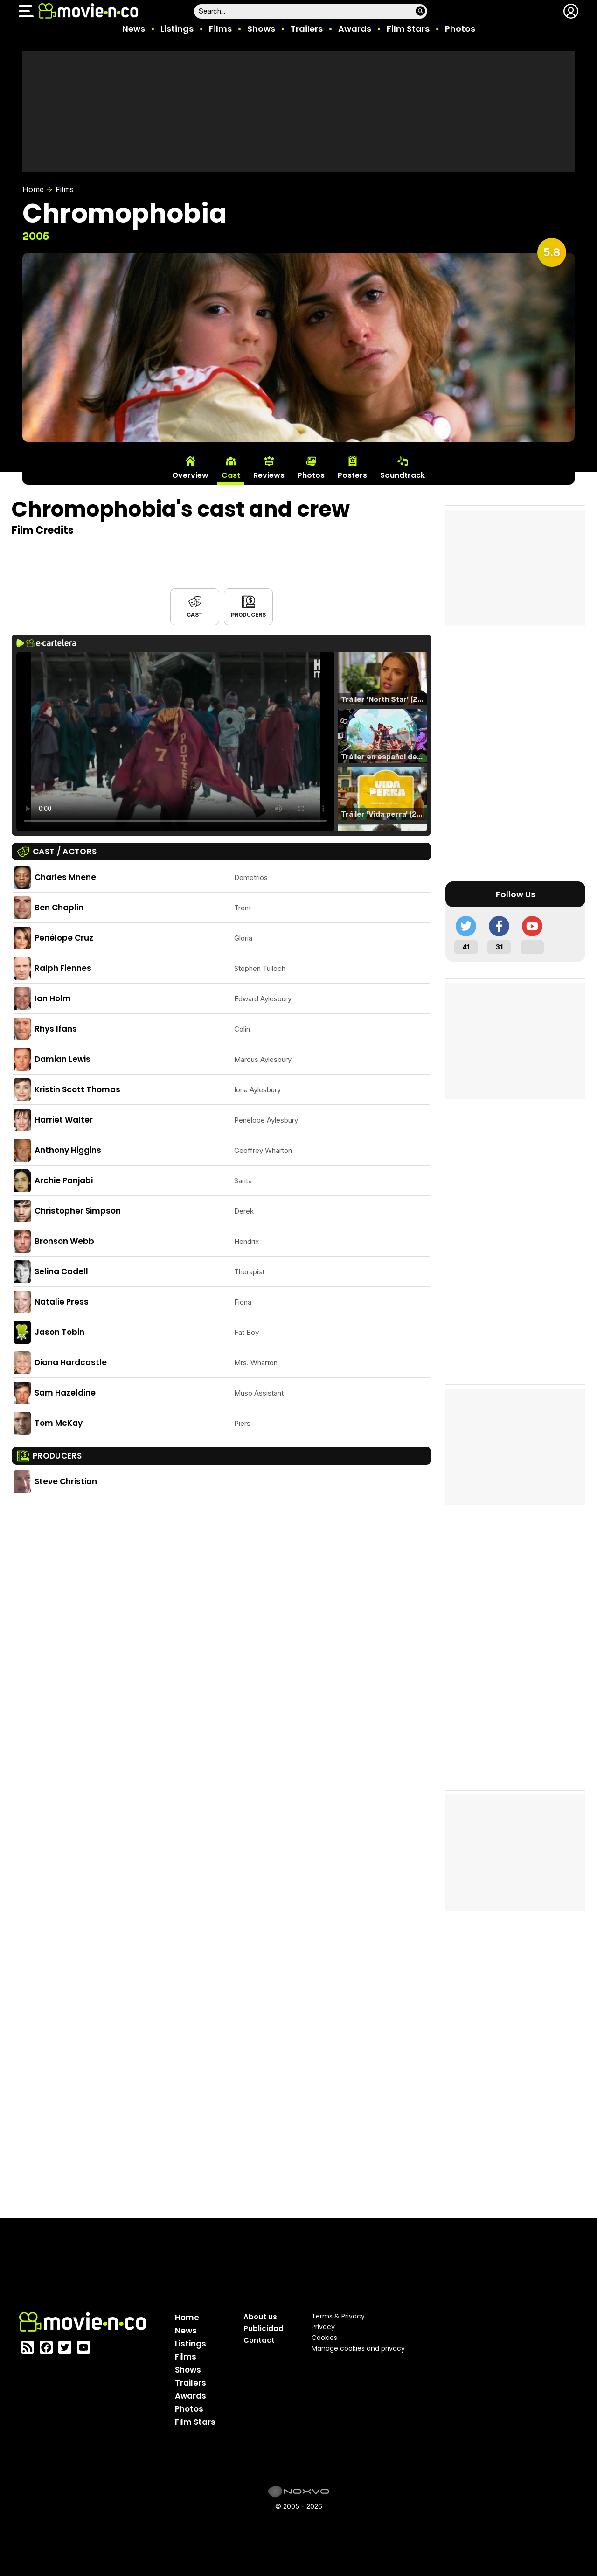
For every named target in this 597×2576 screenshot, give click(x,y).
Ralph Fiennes (63, 968)
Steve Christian (66, 1481)
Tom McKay (59, 1423)
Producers (248, 614)
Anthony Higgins (68, 1150)
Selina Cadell (61, 1271)
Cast (194, 614)
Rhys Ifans (56, 1028)
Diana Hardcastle (71, 1362)
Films (220, 29)
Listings (177, 29)
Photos (460, 29)
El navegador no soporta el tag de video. (175, 741)
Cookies (324, 2337)
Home (33, 189)
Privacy (323, 2327)
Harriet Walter (64, 1119)
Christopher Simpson (78, 1210)
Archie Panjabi (64, 1180)
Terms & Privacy (338, 2316)
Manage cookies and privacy (358, 2348)
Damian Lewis (62, 1059)
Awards (354, 29)
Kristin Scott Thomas (77, 1089)
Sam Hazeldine (65, 1392)
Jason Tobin (59, 1332)
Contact (259, 2340)
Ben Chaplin (59, 907)
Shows (261, 29)
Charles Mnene (65, 877)
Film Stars (408, 29)
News (133, 29)
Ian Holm (53, 998)
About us (260, 2317)
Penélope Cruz (64, 937)
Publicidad (263, 2328)
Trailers (307, 29)
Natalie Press (62, 1301)
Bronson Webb (64, 1241)
